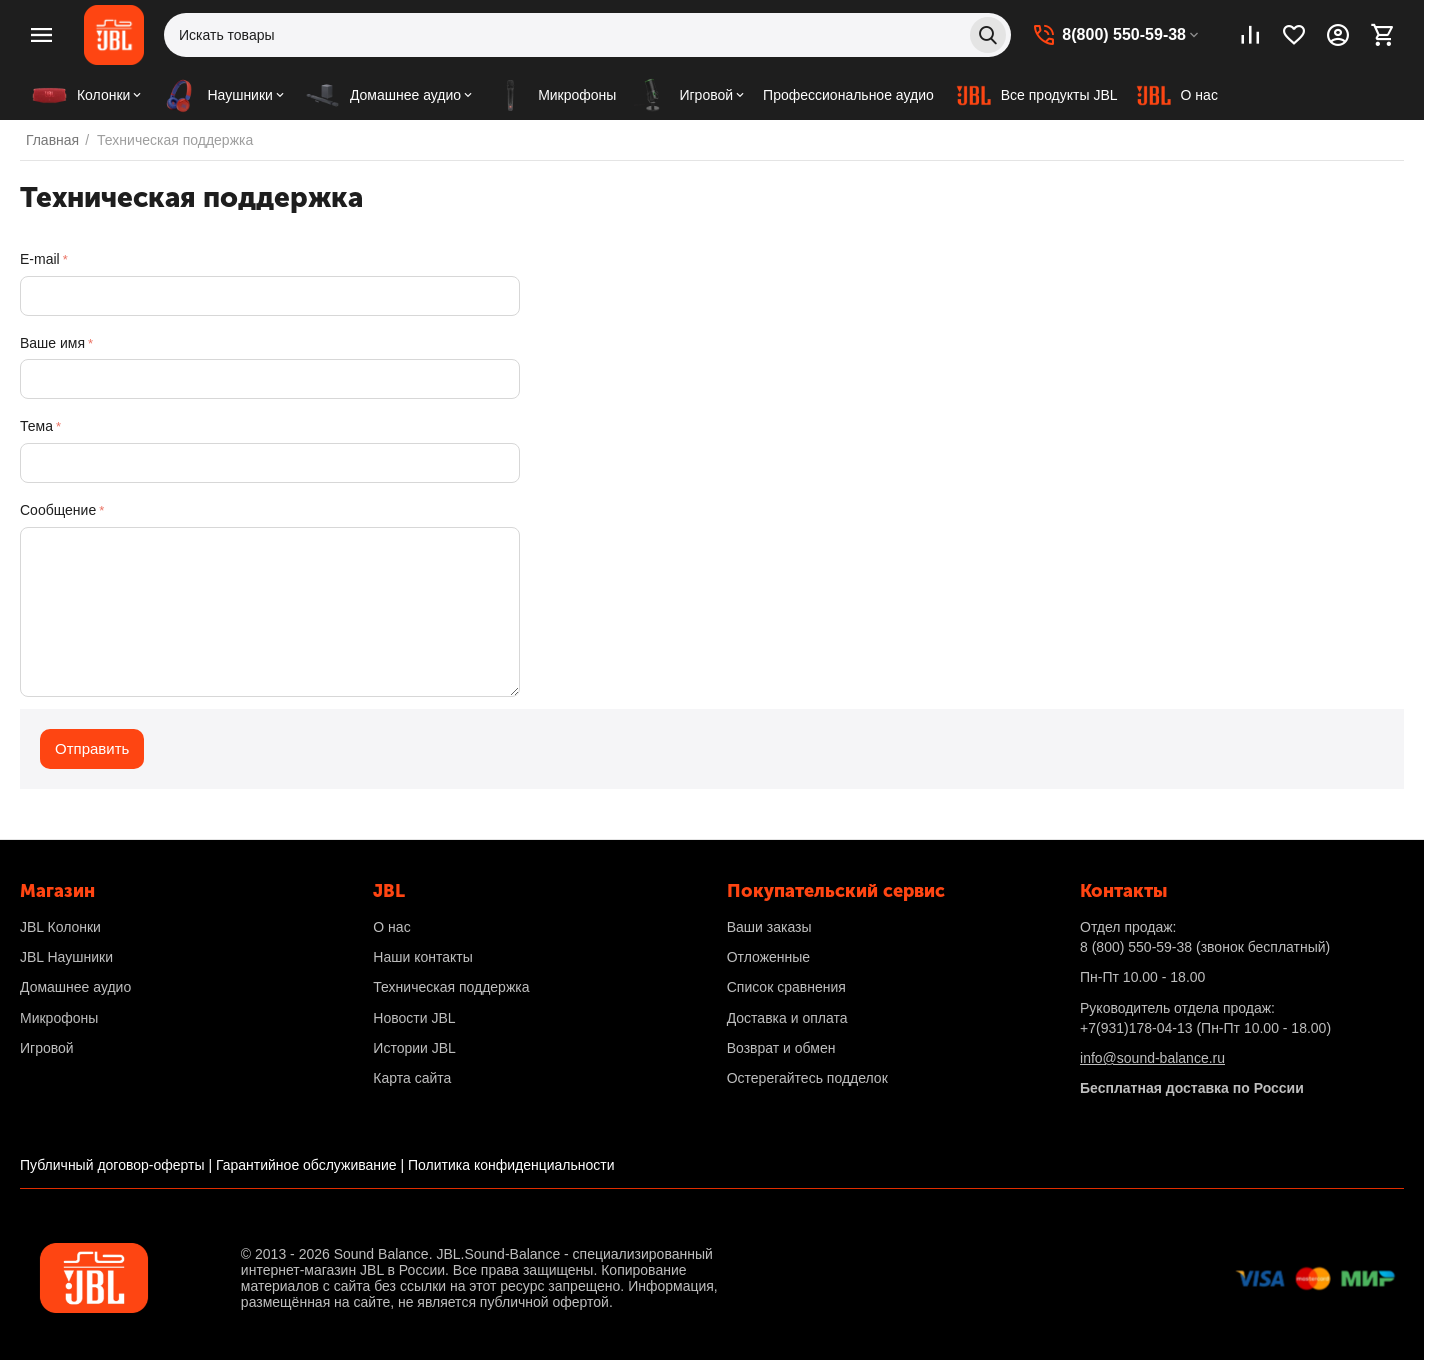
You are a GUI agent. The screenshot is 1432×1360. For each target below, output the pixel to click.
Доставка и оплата (787, 1018)
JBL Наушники (66, 957)
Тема (36, 426)
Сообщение (58, 510)
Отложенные (768, 957)
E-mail (40, 259)
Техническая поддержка (451, 987)
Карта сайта (412, 1078)
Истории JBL (414, 1048)
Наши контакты (422, 957)
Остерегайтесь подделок (807, 1078)
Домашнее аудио (75, 987)
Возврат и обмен (781, 1048)
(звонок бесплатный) (1205, 947)
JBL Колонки (60, 927)
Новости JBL (414, 1018)
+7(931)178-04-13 (1136, 1028)
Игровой (47, 1048)
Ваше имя (52, 343)
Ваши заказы (769, 927)
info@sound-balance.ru (1152, 1058)
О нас (391, 927)
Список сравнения (786, 987)
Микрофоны (59, 1018)
